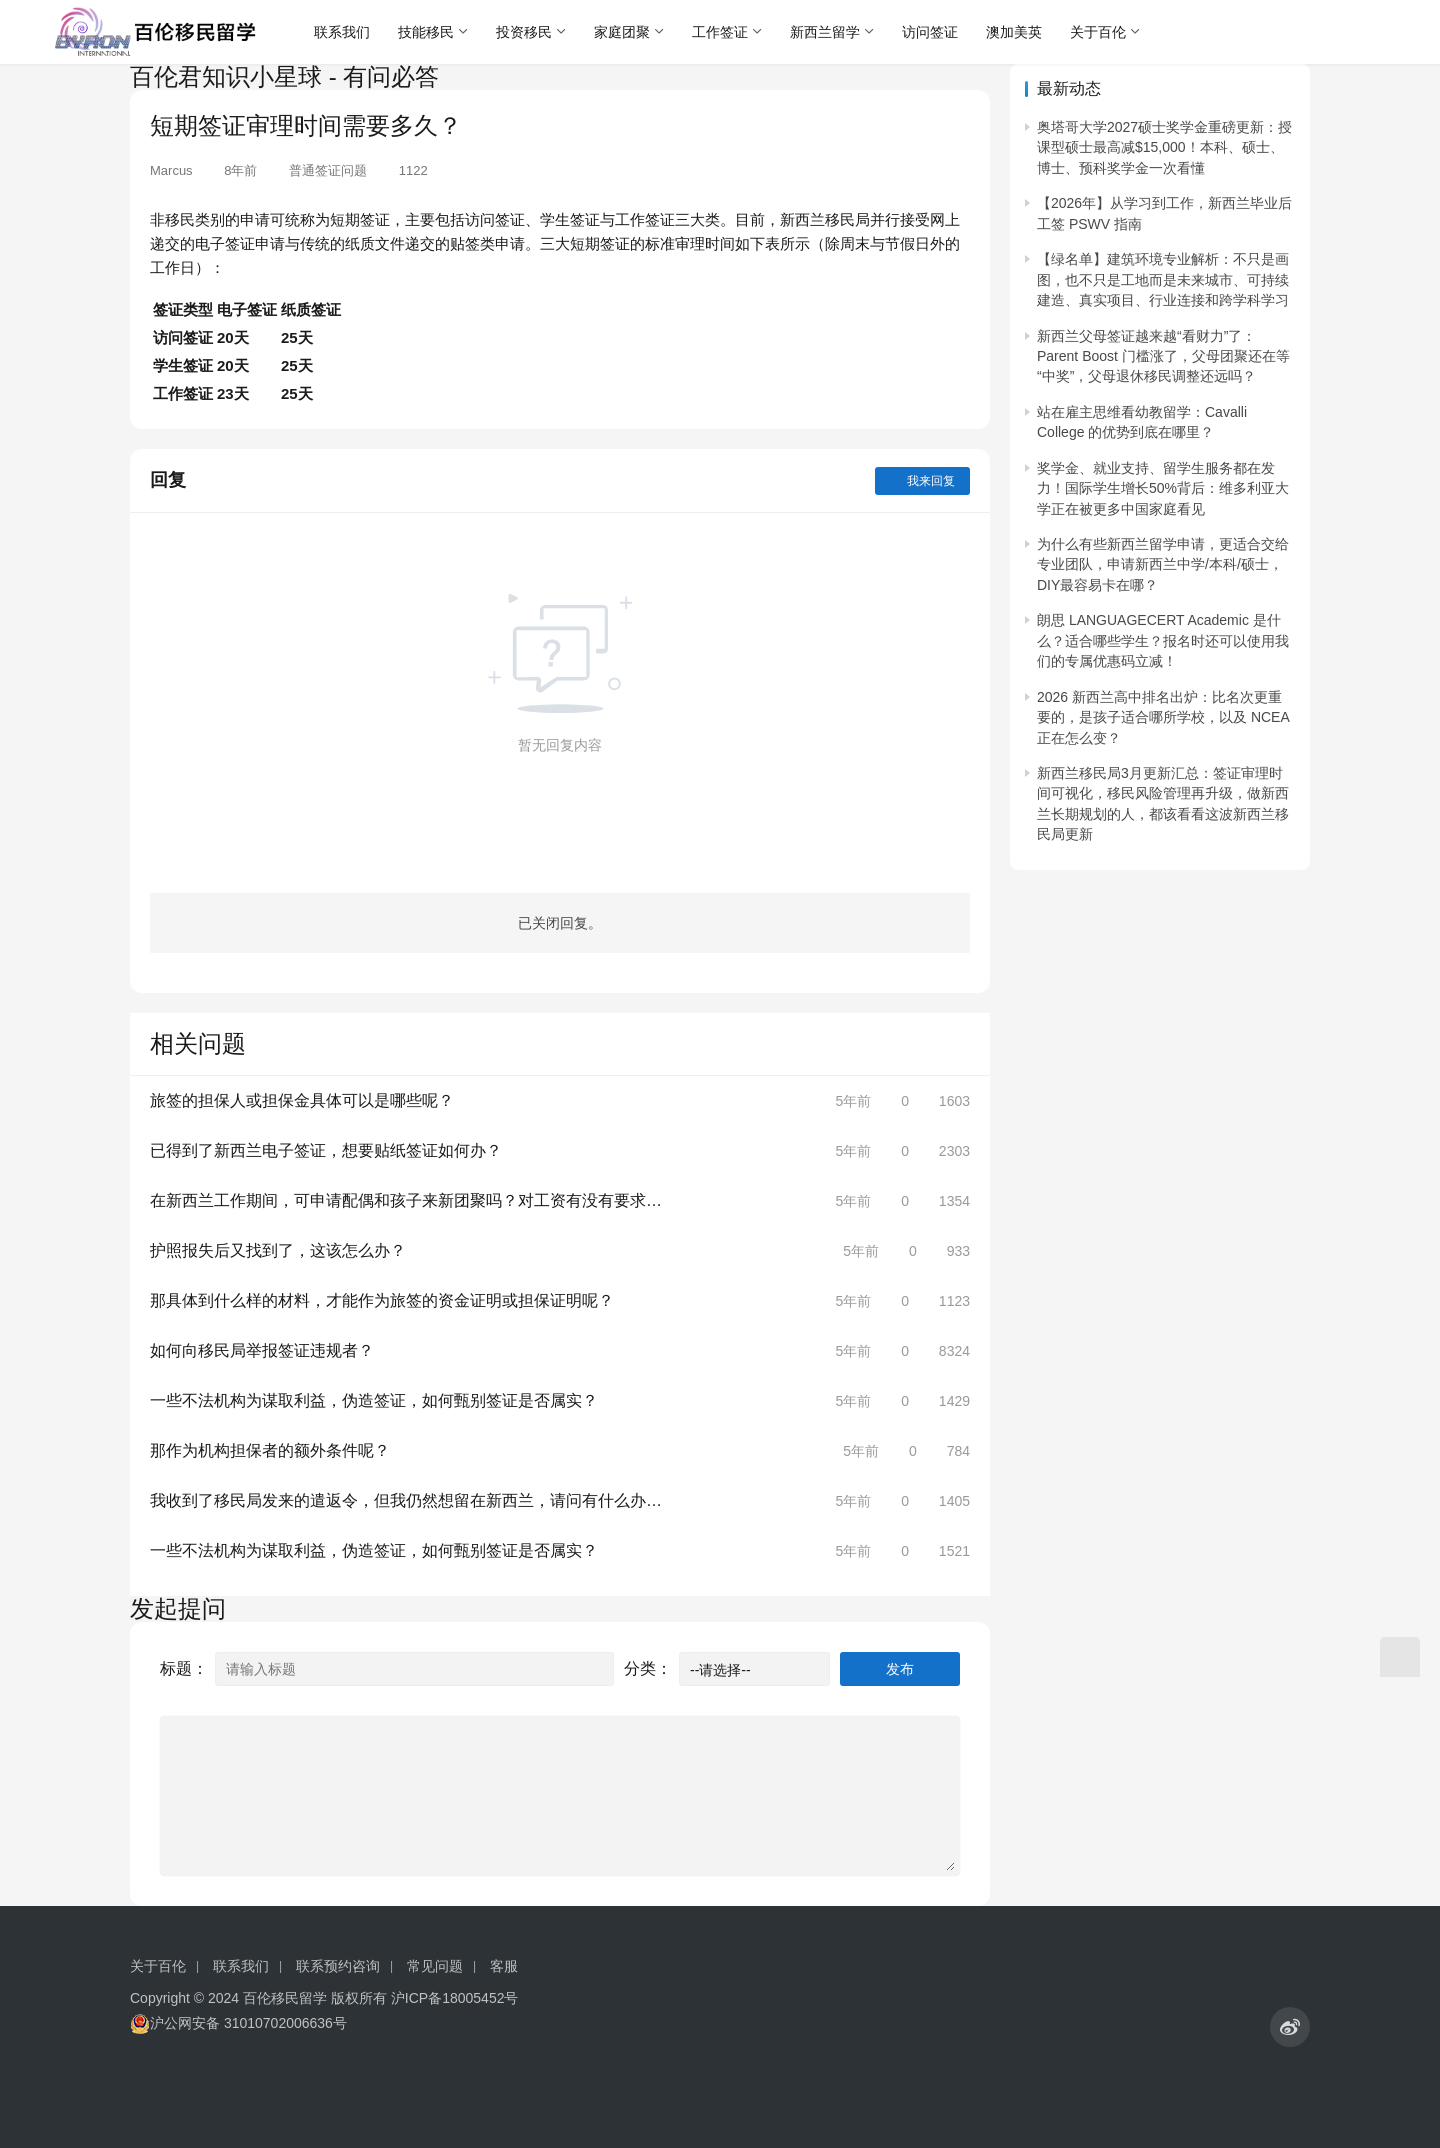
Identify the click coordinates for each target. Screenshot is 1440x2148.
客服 (504, 1966)
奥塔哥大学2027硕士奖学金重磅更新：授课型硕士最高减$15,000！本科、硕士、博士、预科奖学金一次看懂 (1164, 147)
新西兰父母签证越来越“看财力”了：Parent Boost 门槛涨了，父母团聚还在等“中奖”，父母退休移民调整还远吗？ (1163, 356)
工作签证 (720, 32)
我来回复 (922, 481)
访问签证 (930, 32)
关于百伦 (1098, 32)
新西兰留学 (825, 32)
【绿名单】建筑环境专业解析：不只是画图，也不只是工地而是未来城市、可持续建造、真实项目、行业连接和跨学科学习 (1163, 279)
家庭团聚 (622, 32)
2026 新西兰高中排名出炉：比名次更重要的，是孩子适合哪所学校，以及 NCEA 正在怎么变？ (1163, 717)
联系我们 (342, 32)
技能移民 (426, 32)
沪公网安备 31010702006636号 (238, 2023)
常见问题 (435, 1966)
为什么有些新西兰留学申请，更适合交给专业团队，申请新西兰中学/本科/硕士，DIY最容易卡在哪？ (1163, 564)
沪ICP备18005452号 (455, 1998)
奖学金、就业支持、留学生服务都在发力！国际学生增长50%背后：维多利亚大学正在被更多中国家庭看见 (1163, 488)
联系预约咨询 (338, 1966)
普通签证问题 (328, 170)
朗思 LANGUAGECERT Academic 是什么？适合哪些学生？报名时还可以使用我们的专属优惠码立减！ (1163, 640)
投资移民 (524, 32)
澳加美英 (1014, 32)
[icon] (1290, 2027)
